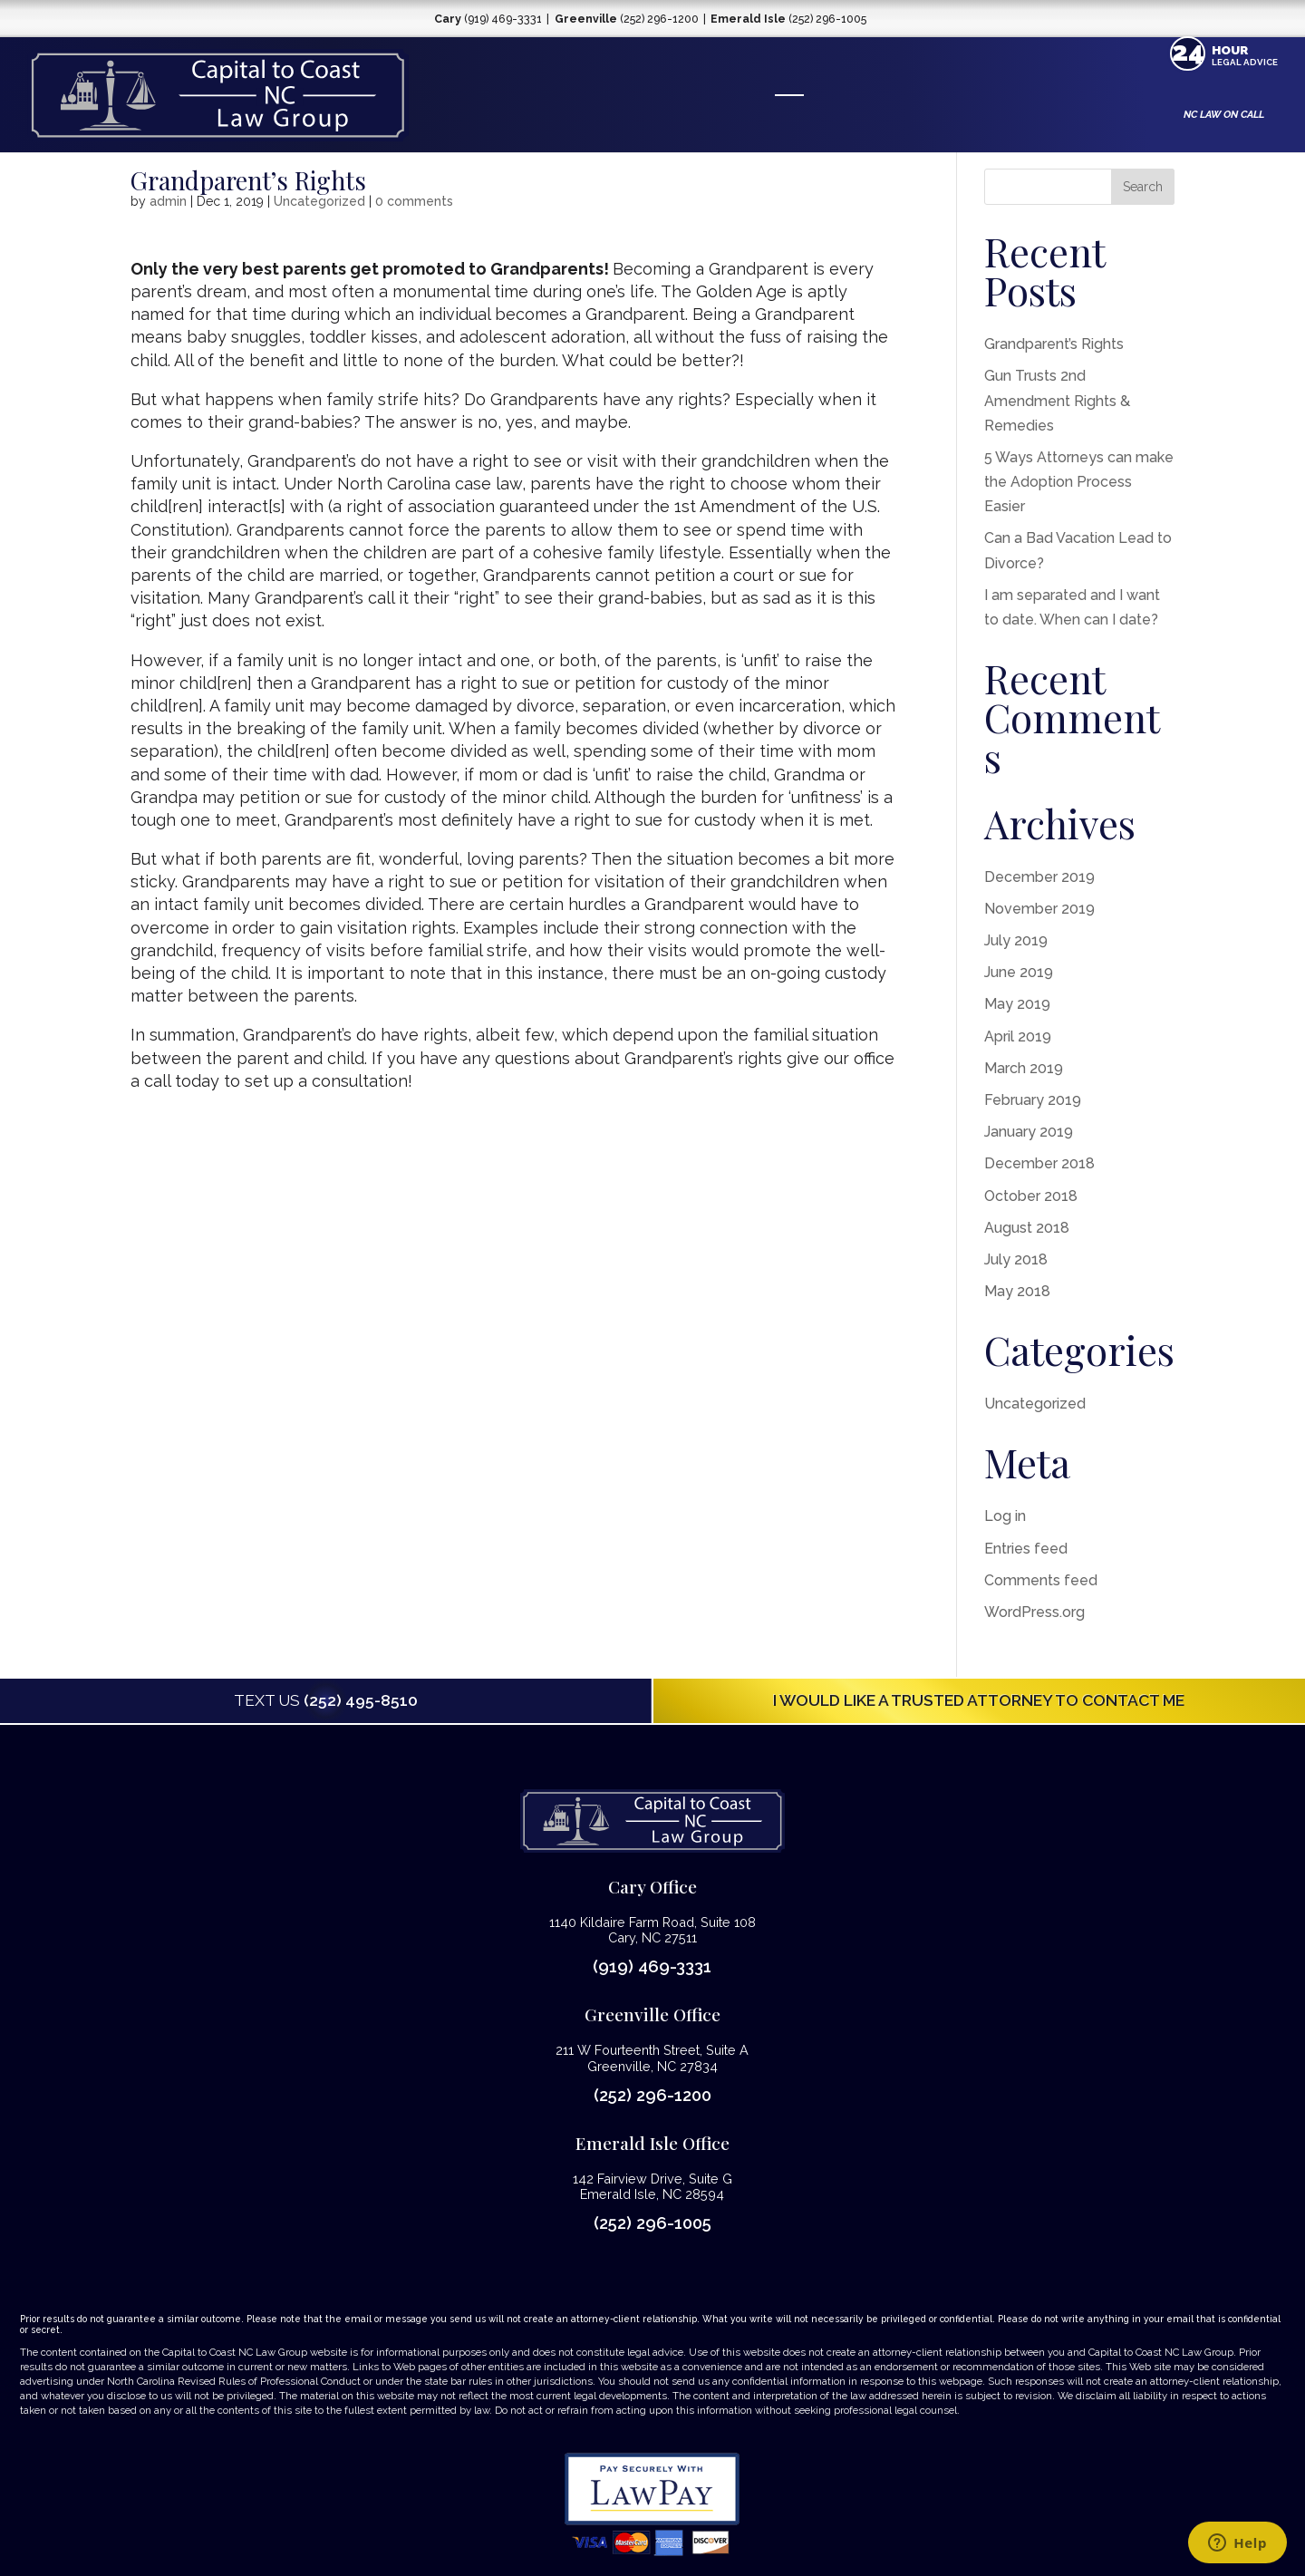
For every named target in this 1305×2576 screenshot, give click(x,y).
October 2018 (1031, 1196)
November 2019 (1039, 908)
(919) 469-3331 (652, 1966)
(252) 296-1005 (652, 2222)
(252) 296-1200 (652, 2095)
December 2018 (1039, 1163)
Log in (1005, 1516)
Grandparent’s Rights (1054, 344)
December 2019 (1039, 877)
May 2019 (1017, 1003)
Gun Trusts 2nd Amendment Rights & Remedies (1057, 400)
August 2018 (1026, 1227)
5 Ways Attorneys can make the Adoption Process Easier (1079, 482)
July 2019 (1016, 940)
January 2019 (1028, 1131)
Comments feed (1040, 1580)
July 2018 (1016, 1259)
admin (168, 201)
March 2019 (1023, 1068)
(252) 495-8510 (326, 1700)
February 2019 (1032, 1100)
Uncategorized (319, 201)
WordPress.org (1034, 1612)
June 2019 (1018, 972)
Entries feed (1026, 1548)
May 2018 (1017, 1291)
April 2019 (1017, 1036)
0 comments (414, 201)
